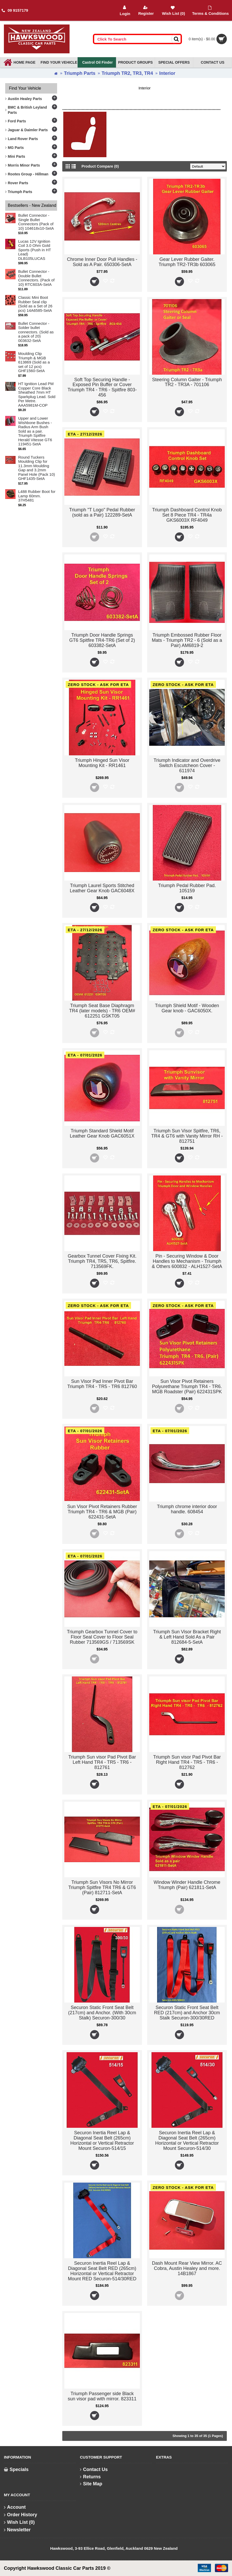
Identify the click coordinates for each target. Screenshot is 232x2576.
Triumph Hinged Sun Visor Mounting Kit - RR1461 (102, 763)
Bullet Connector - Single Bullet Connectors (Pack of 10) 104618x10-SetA (36, 221)
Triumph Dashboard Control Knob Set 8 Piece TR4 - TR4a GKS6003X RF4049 (187, 515)
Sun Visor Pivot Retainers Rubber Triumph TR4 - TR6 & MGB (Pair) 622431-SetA (102, 1512)
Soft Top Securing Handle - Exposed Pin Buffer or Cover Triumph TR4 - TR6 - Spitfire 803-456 (102, 387)
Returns (90, 2476)
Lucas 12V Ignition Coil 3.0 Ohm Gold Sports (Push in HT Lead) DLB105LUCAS (34, 250)
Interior (167, 73)
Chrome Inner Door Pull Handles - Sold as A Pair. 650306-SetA (102, 262)
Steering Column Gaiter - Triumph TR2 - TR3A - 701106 (187, 382)
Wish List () (19, 2522)
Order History (20, 2515)
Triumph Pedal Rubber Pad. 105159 (187, 888)
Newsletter (17, 2530)
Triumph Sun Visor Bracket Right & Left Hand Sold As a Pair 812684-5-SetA (187, 1637)
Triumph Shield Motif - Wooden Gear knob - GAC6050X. (187, 1008)
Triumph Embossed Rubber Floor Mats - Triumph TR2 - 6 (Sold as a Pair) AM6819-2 (187, 640)
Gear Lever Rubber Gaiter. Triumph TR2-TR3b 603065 (187, 262)
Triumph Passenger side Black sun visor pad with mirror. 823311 (102, 2396)
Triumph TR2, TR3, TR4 (127, 73)
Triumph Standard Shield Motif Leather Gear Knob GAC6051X (102, 1133)
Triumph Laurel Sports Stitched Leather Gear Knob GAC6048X (102, 888)
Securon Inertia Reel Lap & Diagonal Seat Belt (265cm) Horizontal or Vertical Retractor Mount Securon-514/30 (187, 2140)
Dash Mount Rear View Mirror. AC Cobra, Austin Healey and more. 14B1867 (187, 2268)
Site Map (91, 2483)
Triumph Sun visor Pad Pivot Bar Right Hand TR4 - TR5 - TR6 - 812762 (187, 1762)
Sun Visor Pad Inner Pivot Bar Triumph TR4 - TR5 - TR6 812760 (102, 1384)
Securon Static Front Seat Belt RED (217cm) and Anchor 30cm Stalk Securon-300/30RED (187, 2012)
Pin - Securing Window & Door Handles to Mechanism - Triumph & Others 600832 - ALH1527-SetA (187, 1261)
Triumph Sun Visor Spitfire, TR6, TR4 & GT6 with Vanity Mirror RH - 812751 (187, 1136)
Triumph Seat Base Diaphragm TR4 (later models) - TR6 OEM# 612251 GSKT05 (102, 1011)
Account (15, 2507)
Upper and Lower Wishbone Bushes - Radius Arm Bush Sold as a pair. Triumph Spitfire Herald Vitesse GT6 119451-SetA (35, 431)
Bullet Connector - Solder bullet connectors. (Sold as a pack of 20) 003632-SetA (36, 332)
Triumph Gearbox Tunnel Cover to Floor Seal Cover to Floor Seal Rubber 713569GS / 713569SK (102, 1637)
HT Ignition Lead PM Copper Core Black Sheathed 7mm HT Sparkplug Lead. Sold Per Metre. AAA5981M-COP (36, 394)
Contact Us (94, 2469)
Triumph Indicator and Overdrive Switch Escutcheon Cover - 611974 (187, 765)
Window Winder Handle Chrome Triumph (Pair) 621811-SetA (187, 1885)
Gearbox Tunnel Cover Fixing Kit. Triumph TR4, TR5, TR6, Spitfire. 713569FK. (102, 1261)
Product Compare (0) (104, 166)
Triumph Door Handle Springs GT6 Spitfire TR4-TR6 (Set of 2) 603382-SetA (102, 640)
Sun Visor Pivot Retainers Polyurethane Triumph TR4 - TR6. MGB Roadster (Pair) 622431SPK (187, 1386)
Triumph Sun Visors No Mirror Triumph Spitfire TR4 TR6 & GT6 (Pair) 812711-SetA (102, 1887)
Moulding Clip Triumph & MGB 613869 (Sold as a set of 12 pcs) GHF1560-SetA (34, 362)
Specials (16, 2469)
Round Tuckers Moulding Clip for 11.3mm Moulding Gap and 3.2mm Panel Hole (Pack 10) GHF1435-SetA (36, 468)
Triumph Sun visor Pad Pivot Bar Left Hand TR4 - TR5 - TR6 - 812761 (102, 1762)
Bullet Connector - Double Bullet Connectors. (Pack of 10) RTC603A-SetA (36, 278)
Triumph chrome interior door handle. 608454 (187, 1509)
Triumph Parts (79, 73)
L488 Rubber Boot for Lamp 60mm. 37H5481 (36, 496)
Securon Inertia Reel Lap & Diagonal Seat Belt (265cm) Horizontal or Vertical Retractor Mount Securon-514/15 (102, 2140)
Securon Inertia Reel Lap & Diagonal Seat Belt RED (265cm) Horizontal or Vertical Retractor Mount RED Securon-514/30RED (102, 2271)
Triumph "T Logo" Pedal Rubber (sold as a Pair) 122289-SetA (102, 512)
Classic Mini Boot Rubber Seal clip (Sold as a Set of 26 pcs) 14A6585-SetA (35, 304)
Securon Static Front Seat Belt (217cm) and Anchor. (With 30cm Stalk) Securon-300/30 (102, 2012)
